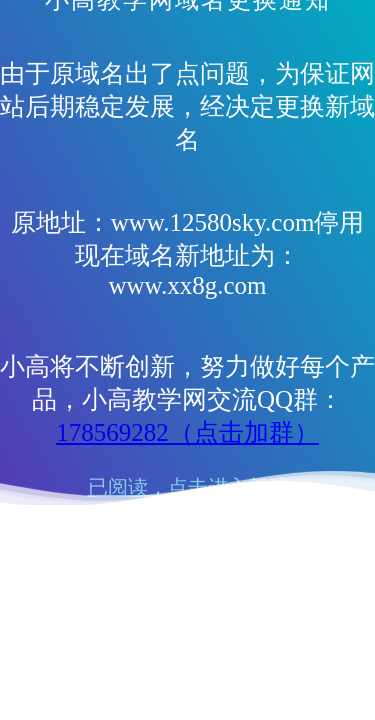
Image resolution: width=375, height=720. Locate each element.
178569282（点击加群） (187, 432)
